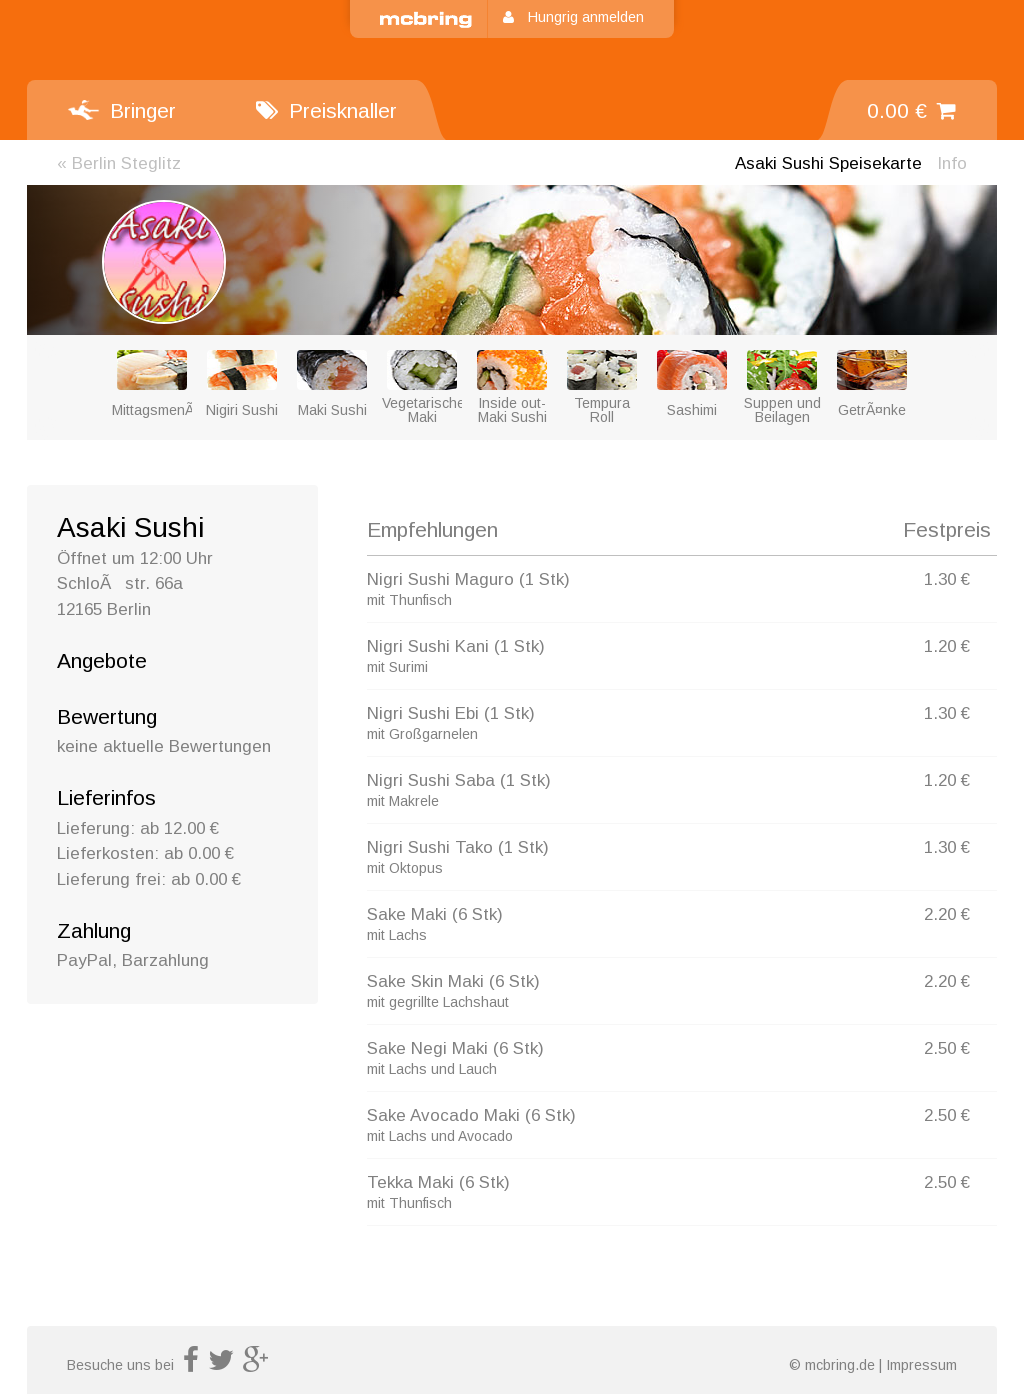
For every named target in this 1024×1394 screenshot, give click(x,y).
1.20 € (947, 646)
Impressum (921, 1365)
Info (952, 163)
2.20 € (947, 914)
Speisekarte (828, 163)
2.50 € (947, 1048)
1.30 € (947, 579)
